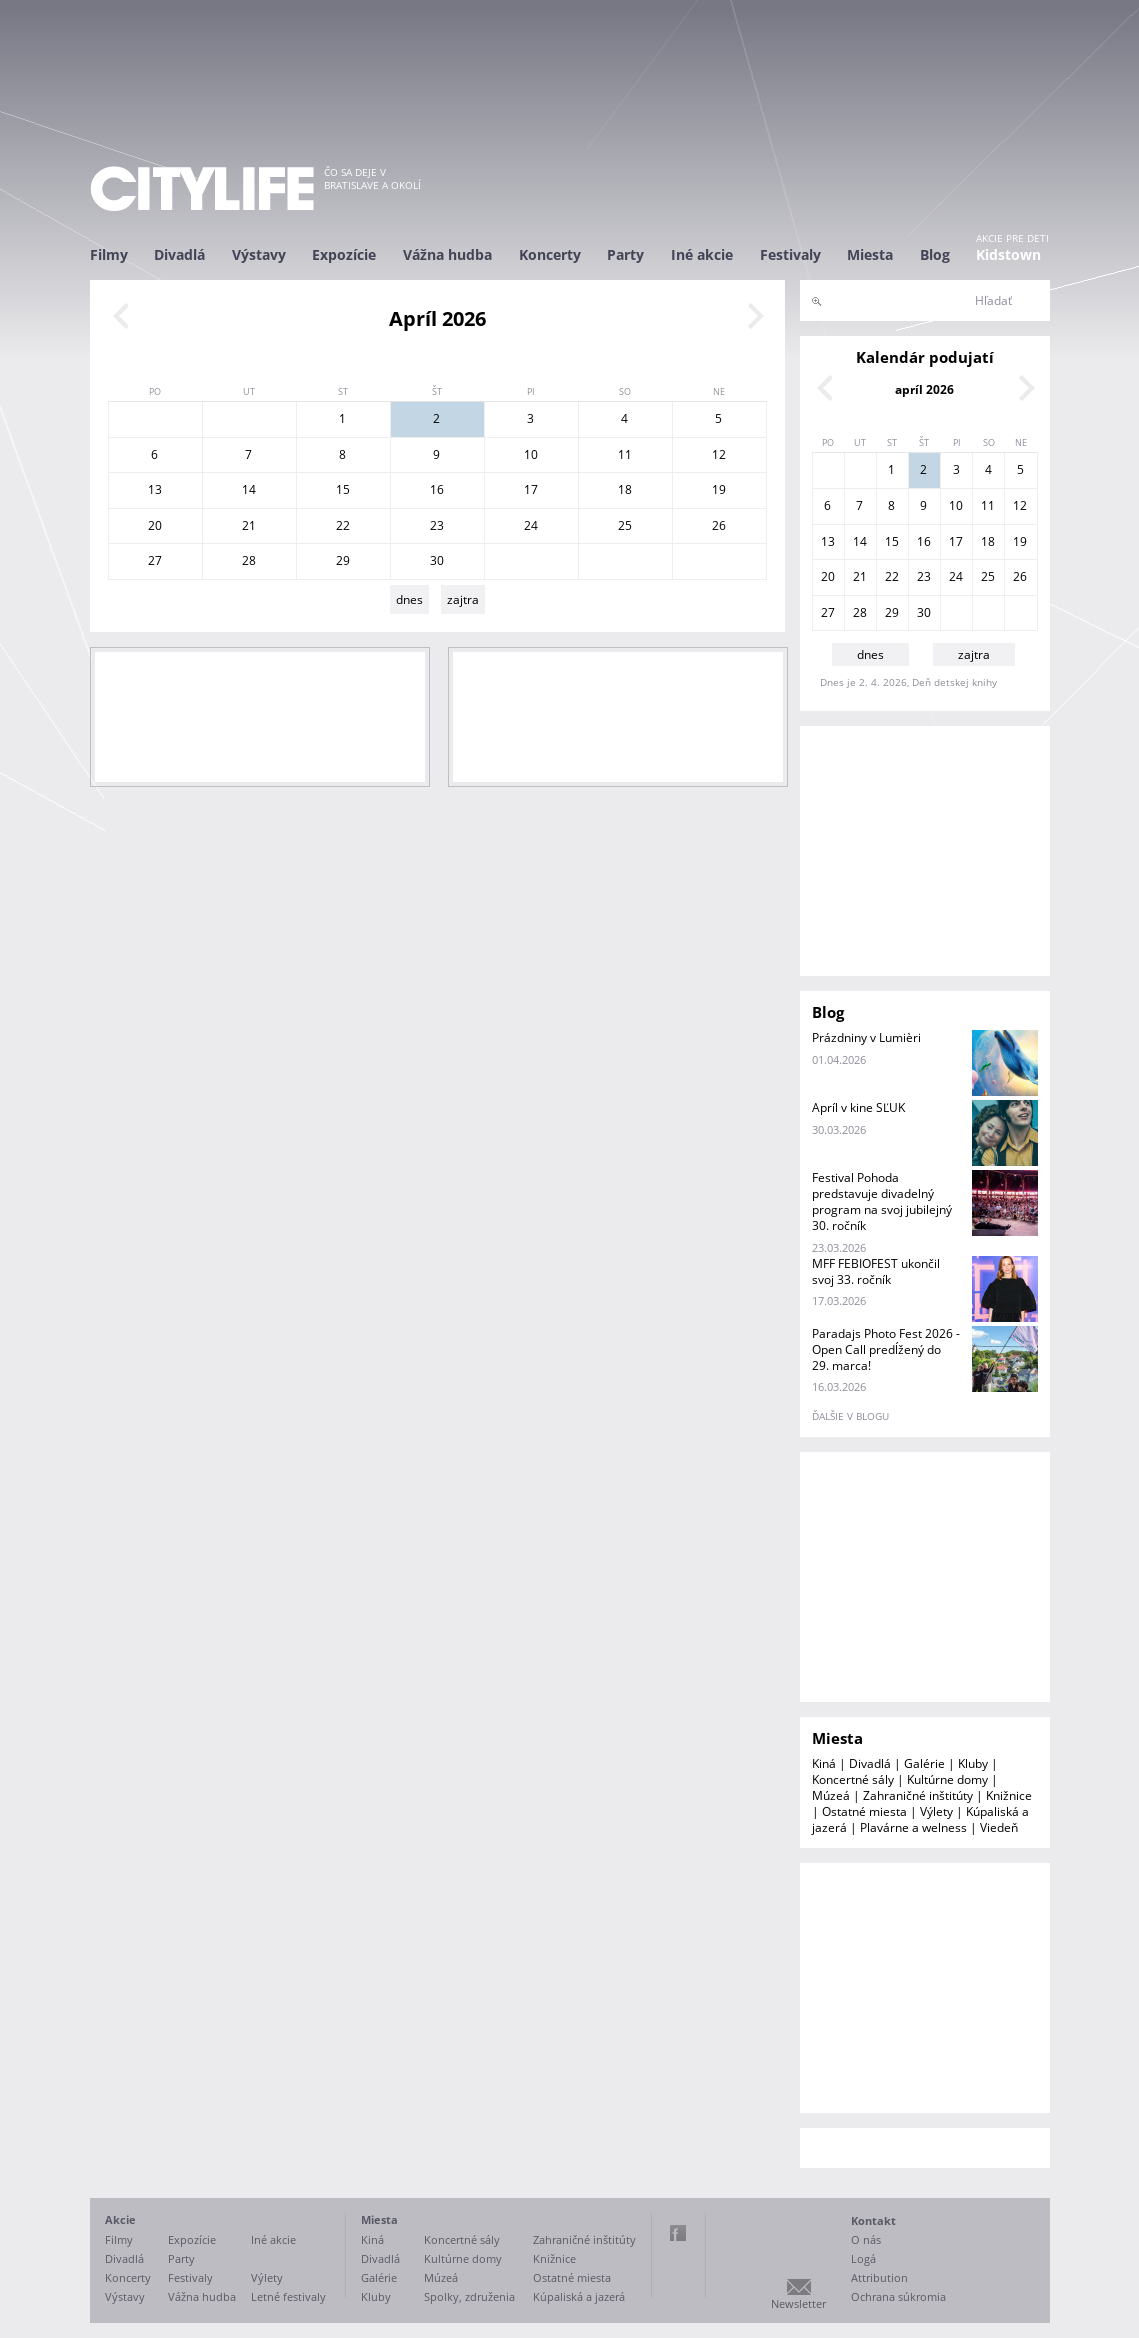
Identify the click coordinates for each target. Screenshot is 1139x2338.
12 (719, 454)
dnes (409, 599)
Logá (863, 2258)
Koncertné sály (853, 1779)
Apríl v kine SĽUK (858, 1107)
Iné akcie (702, 254)
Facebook (678, 2233)
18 (625, 489)
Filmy (109, 254)
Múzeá (831, 1795)
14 (249, 489)
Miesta (870, 254)
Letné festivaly (288, 2296)
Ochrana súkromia (898, 2296)
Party (625, 254)
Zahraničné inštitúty (918, 1795)
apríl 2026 (924, 389)
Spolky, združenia (469, 2296)
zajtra (463, 599)
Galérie (924, 1763)
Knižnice (1009, 1795)
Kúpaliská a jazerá (579, 2296)
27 (155, 560)
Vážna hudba (447, 254)
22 (343, 525)
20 (155, 525)
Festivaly (790, 254)
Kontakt (873, 2220)
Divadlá (179, 254)
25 (625, 525)
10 (531, 454)
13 (155, 489)
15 (343, 489)
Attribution (879, 2277)
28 (249, 560)
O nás (866, 2239)
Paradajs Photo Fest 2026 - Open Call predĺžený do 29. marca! (886, 1349)
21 (249, 525)
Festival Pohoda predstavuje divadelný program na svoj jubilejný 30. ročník (882, 1201)
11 (625, 454)
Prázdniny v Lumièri (866, 1037)
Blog (935, 254)
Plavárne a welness (913, 1827)
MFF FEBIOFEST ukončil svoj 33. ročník (876, 1271)
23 (437, 525)
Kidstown (1008, 254)
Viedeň (999, 1827)
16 (437, 489)
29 (343, 560)
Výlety (936, 1811)
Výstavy (259, 254)
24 (531, 525)
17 (531, 489)
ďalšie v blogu (850, 1416)
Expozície (344, 254)
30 (437, 560)
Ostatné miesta (864, 1811)
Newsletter (798, 2303)
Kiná (824, 1763)
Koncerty (550, 254)
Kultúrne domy (947, 1779)
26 (719, 525)
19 (719, 489)
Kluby (973, 1763)
